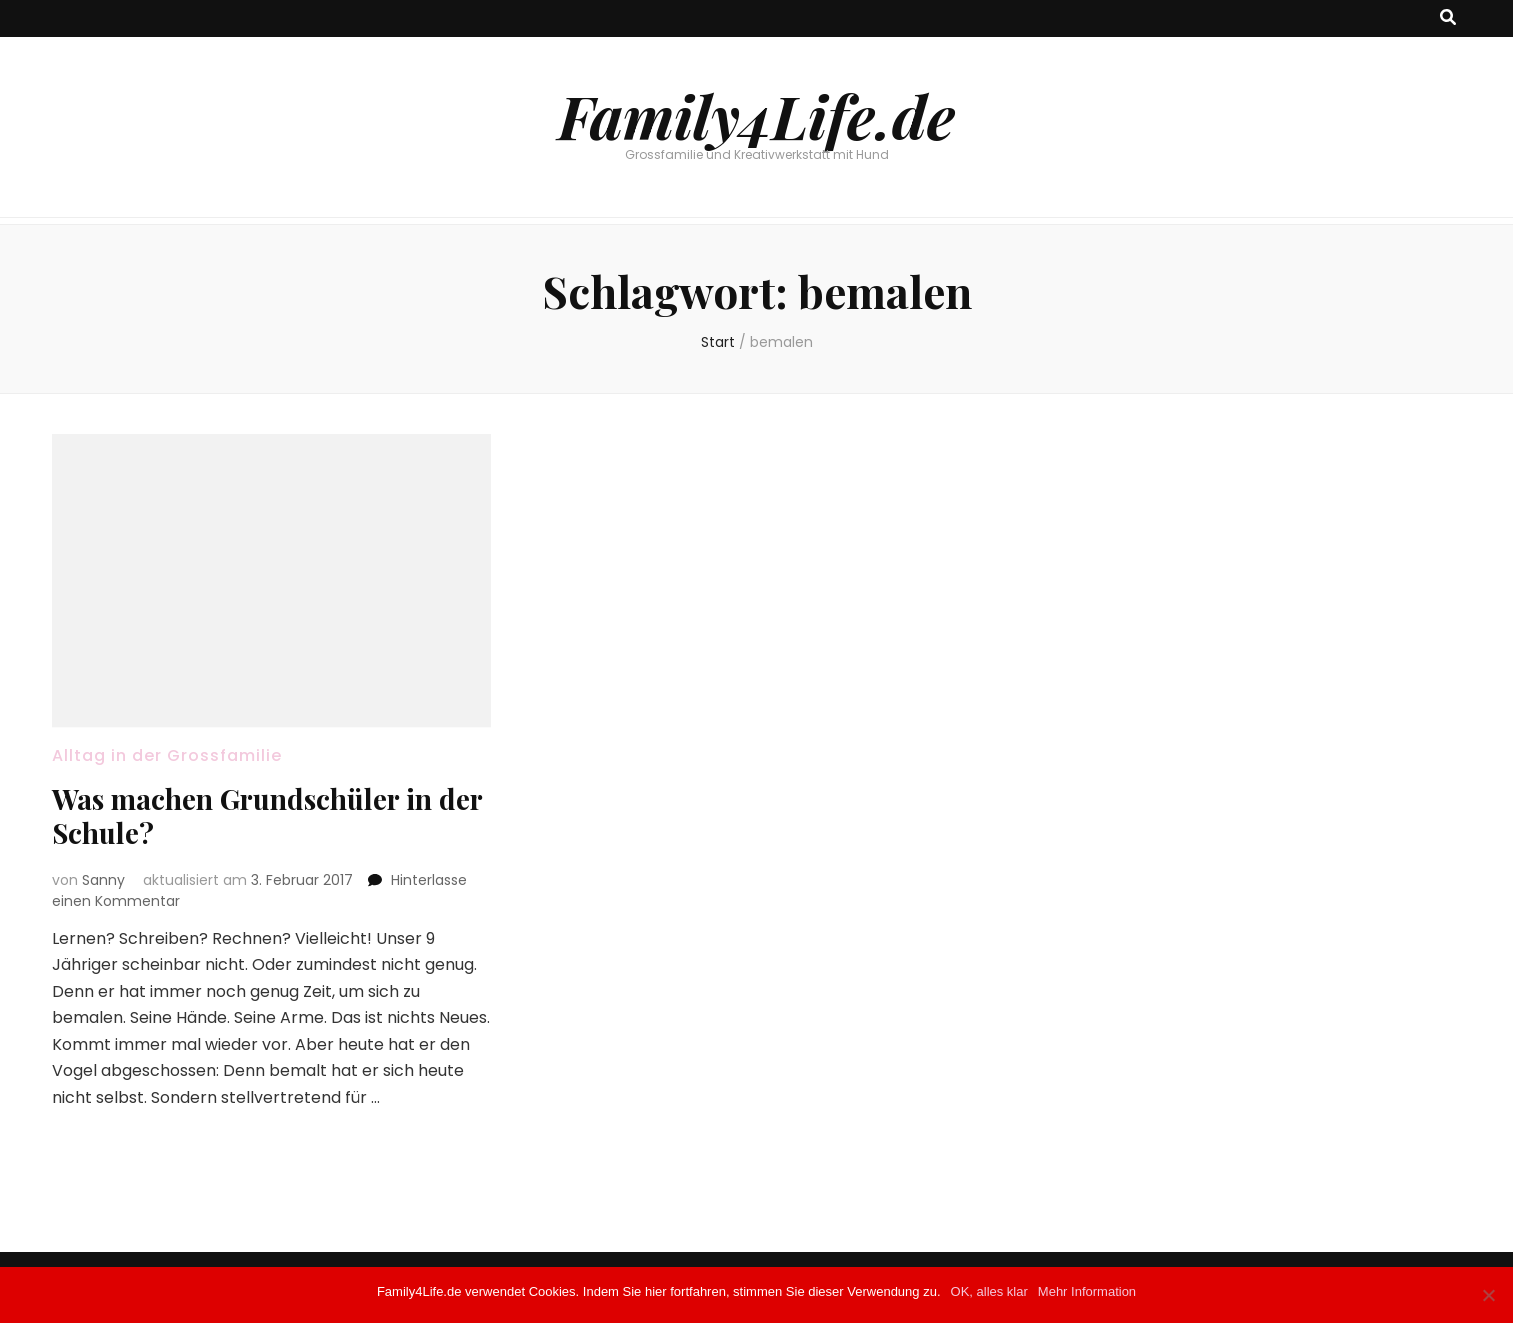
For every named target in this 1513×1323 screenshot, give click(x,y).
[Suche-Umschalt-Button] (1448, 18)
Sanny (103, 880)
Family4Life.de (756, 115)
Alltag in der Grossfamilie (167, 755)
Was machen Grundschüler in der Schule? (267, 815)
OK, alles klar (989, 1291)
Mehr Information (1087, 1291)
